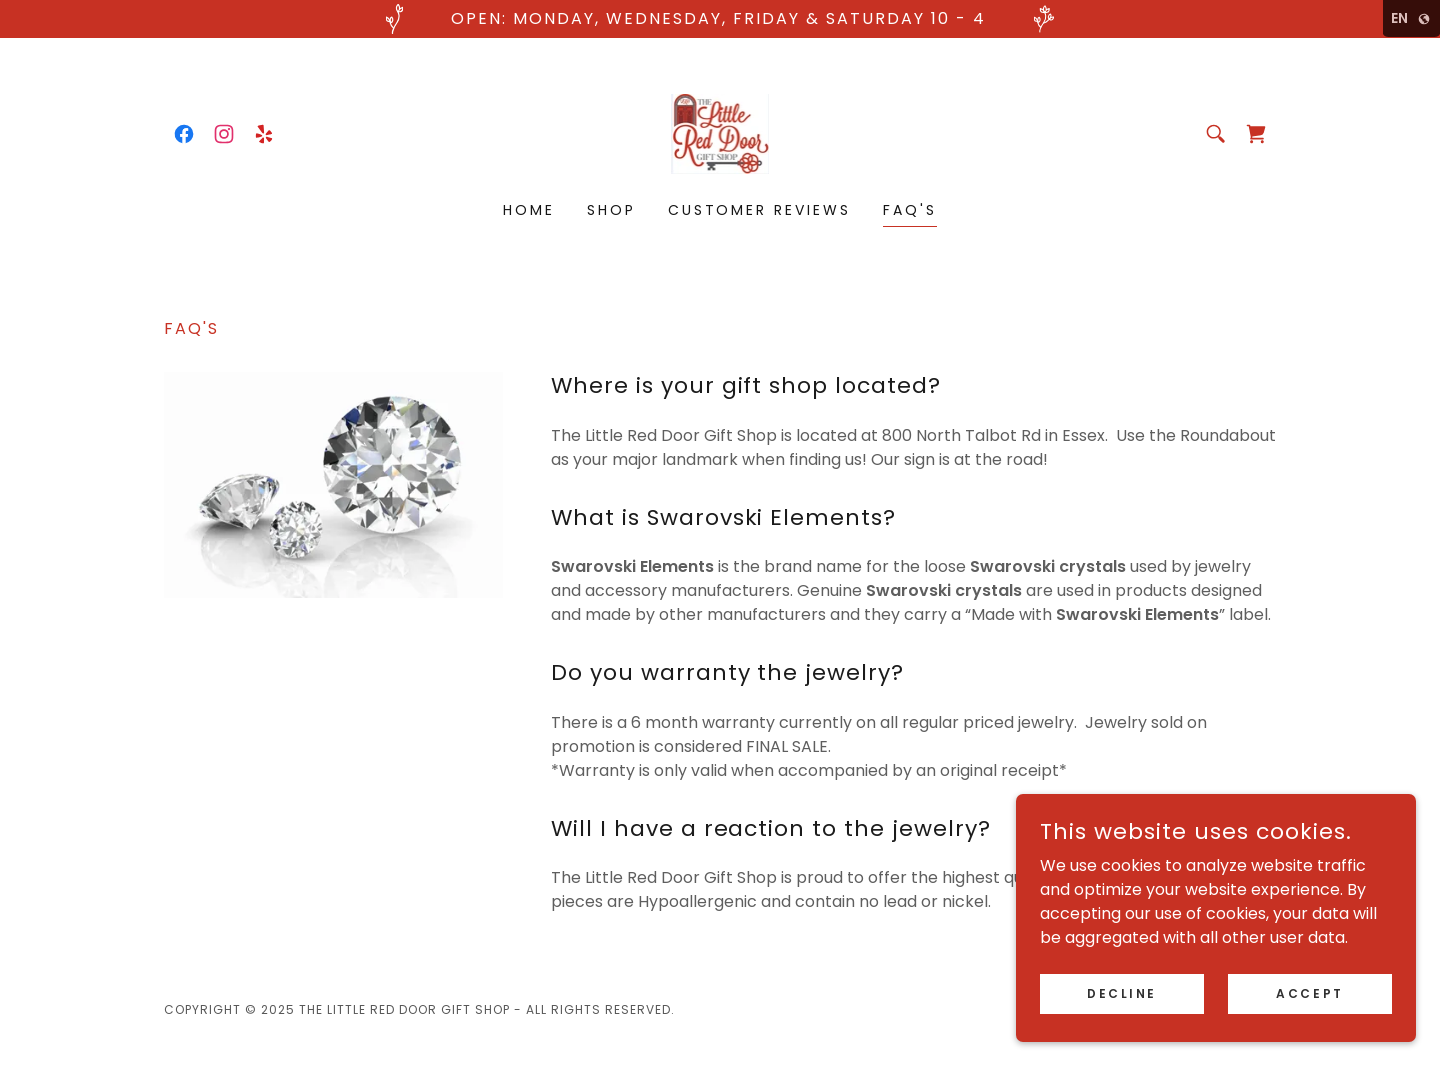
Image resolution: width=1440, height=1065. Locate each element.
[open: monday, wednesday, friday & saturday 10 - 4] (720, 19)
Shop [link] (611, 210)
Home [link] (529, 210)
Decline (1122, 992)
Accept (1309, 992)
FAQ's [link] (910, 210)
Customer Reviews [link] (760, 210)
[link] (184, 134)
